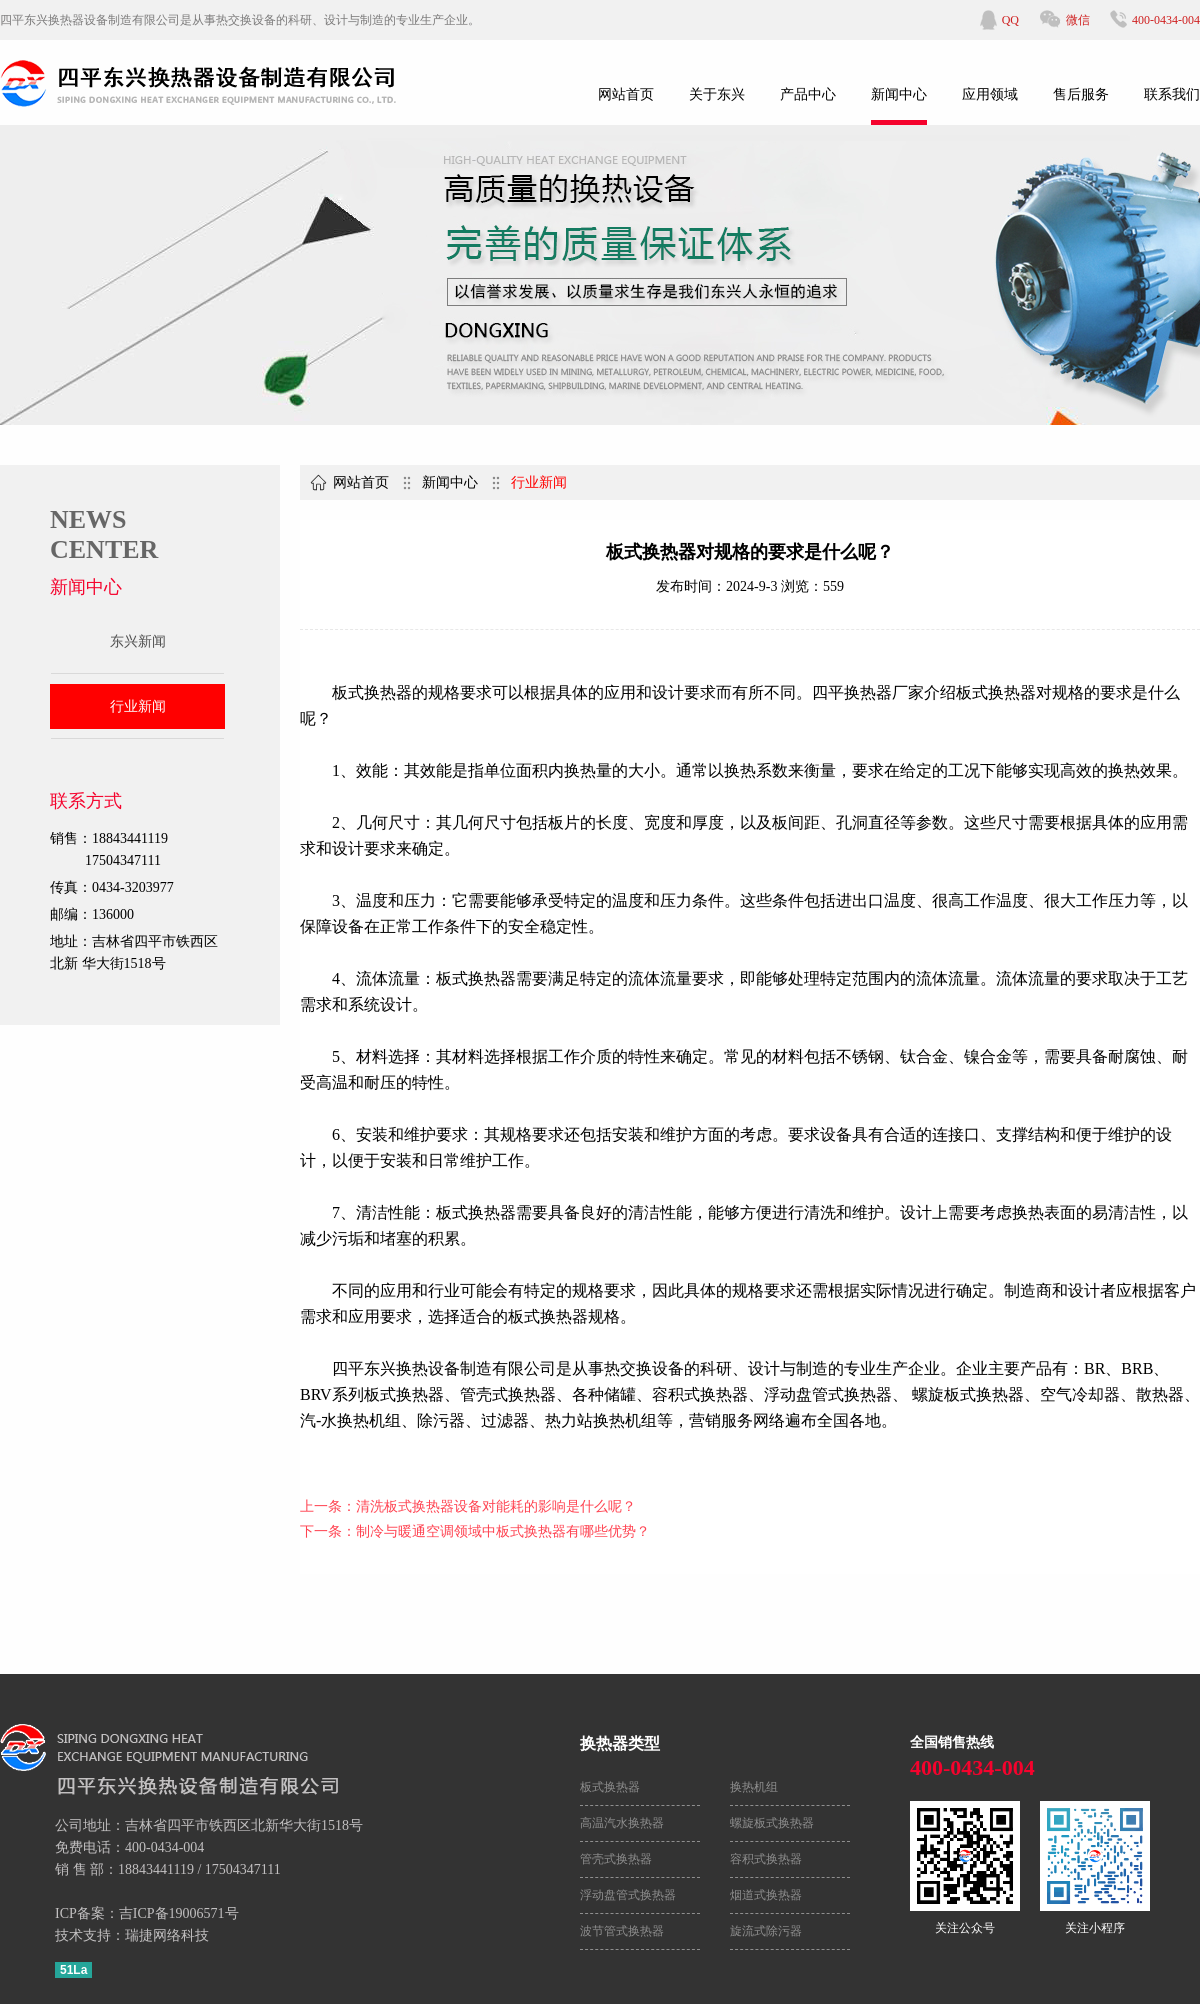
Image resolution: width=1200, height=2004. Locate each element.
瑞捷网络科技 (167, 1935)
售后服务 (1081, 94)
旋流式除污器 (766, 1931)
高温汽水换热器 (622, 1823)
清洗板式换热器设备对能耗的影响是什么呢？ (496, 1506)
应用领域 (990, 94)
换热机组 (754, 1787)
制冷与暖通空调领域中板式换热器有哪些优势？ (503, 1531)
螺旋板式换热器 (772, 1823)
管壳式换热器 (616, 1859)
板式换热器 (610, 1787)
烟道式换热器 (766, 1895)
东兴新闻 (138, 641)
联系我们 (1172, 94)
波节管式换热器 (622, 1931)
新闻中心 (899, 94)
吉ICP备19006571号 (179, 1913)
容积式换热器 (766, 1859)
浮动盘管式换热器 (628, 1895)
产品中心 (808, 94)
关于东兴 (717, 94)
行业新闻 (138, 706)
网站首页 (626, 94)
